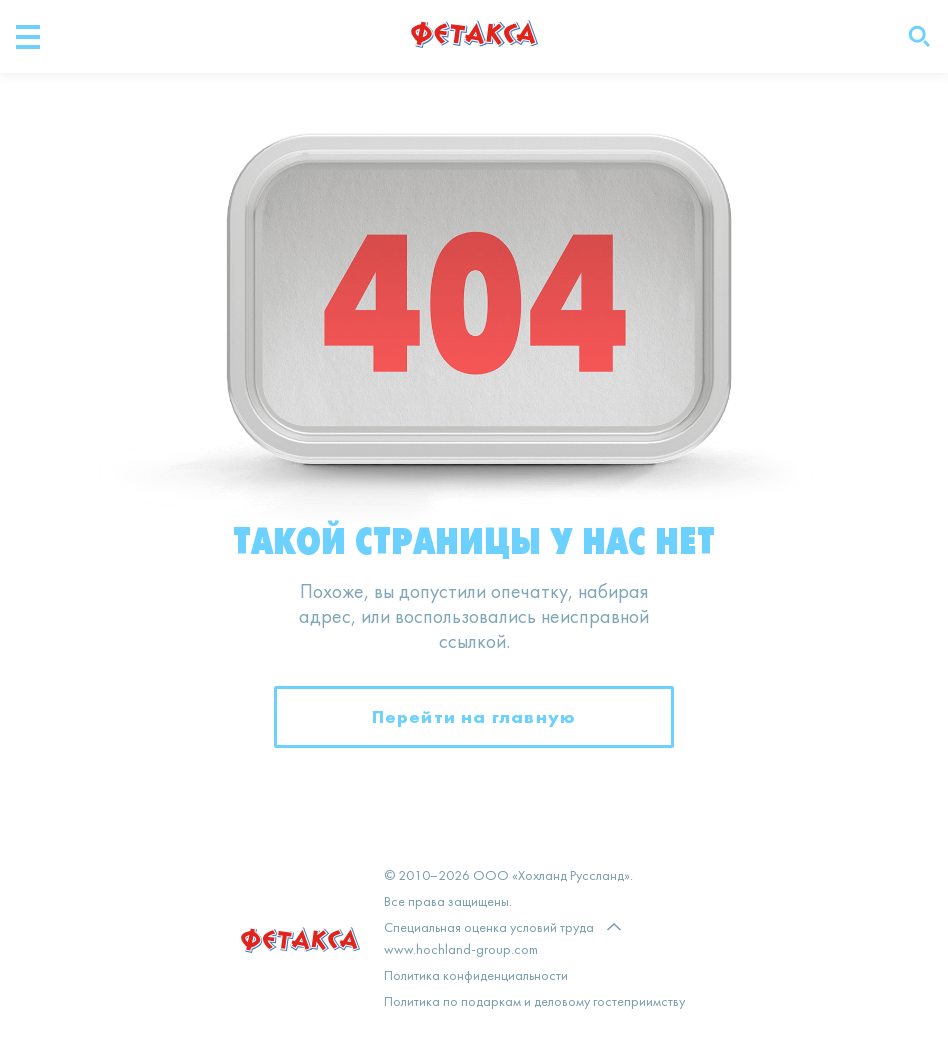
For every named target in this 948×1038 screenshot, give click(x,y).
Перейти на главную (474, 716)
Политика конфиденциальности (476, 976)
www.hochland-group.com (461, 950)
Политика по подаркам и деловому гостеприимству (534, 1002)
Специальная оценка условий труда (489, 928)
